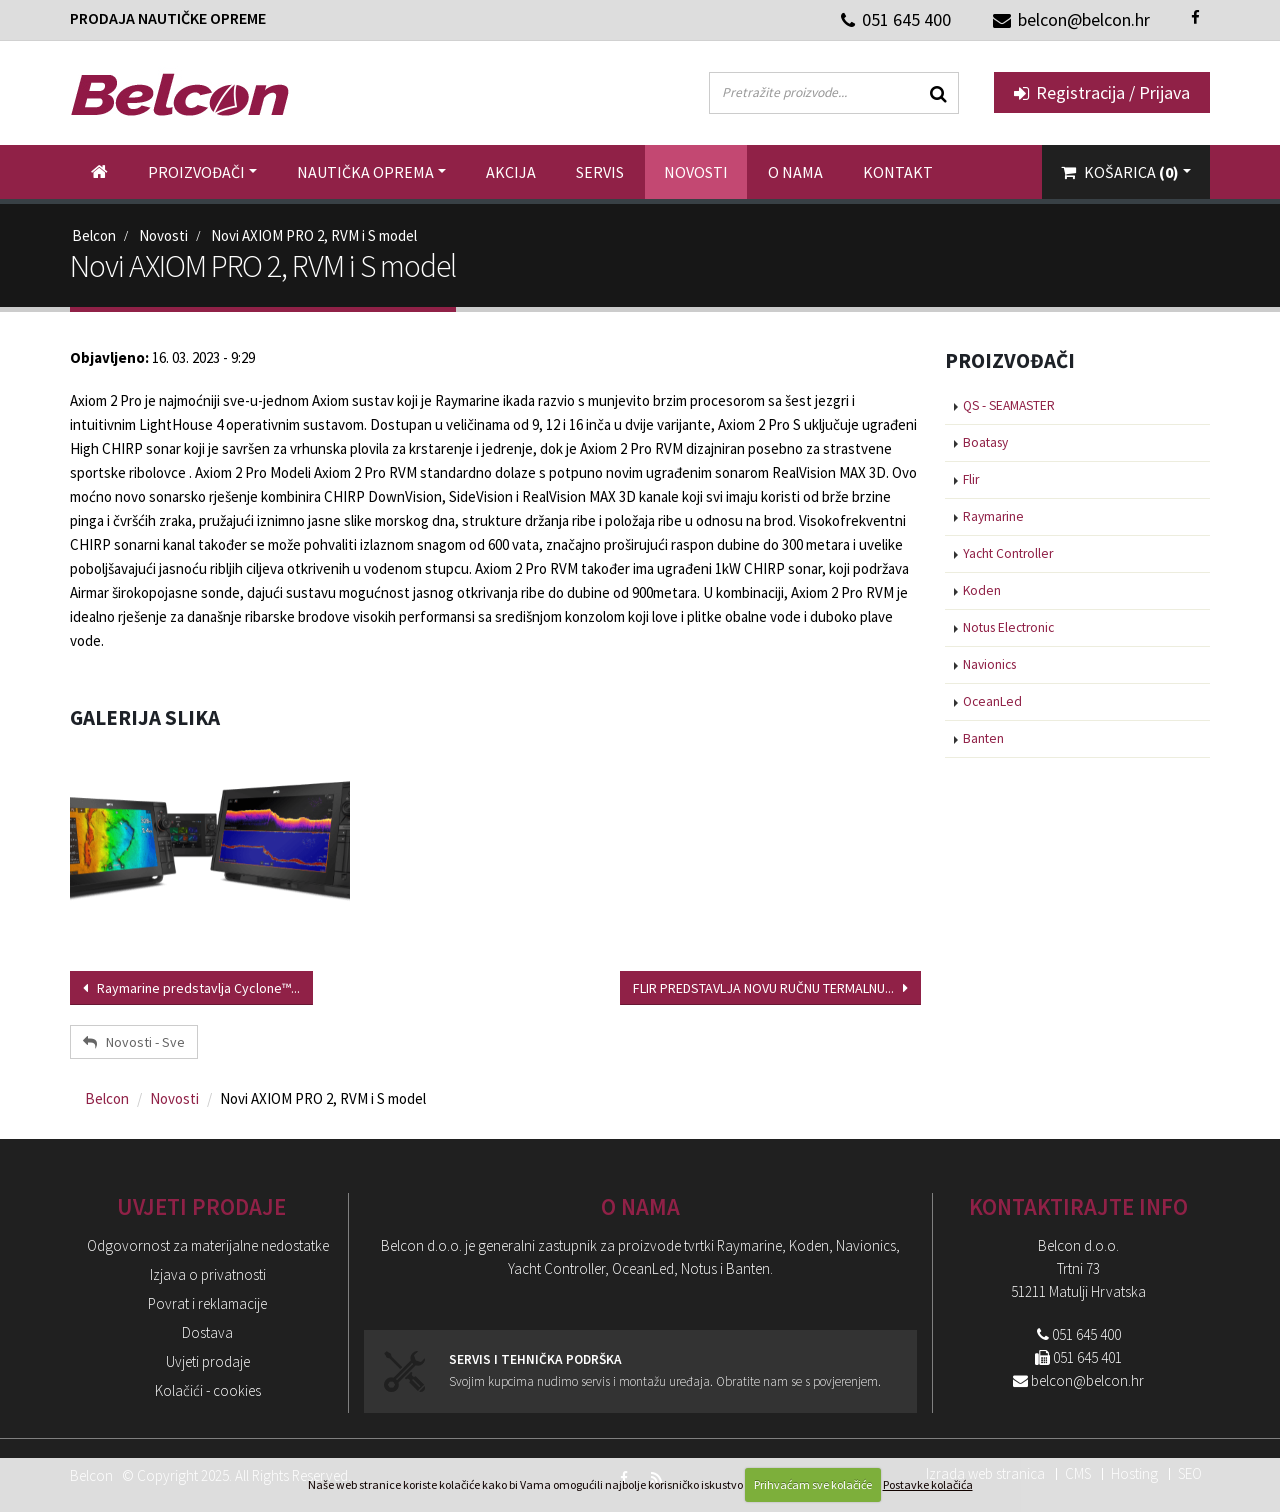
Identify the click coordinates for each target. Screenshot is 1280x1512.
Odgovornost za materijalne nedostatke (208, 1245)
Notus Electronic (1008, 627)
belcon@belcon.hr (1087, 1380)
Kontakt (898, 172)
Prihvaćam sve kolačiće (813, 1484)
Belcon (94, 235)
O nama (795, 172)
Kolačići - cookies (208, 1390)
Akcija (511, 172)
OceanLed (992, 701)
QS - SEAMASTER (1009, 405)
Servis (600, 172)
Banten (983, 738)
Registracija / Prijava (1102, 92)
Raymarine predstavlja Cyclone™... (191, 988)
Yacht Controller (1008, 553)
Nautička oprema (365, 172)
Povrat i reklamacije (207, 1303)
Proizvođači (196, 172)
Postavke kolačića (928, 1484)
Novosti (696, 172)
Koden (982, 590)
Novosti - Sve (134, 1042)
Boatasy (985, 442)
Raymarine (993, 516)
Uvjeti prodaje (208, 1361)
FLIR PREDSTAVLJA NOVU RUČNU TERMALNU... (770, 988)
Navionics (989, 664)
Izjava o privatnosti (208, 1274)
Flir (971, 479)
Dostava (207, 1332)
